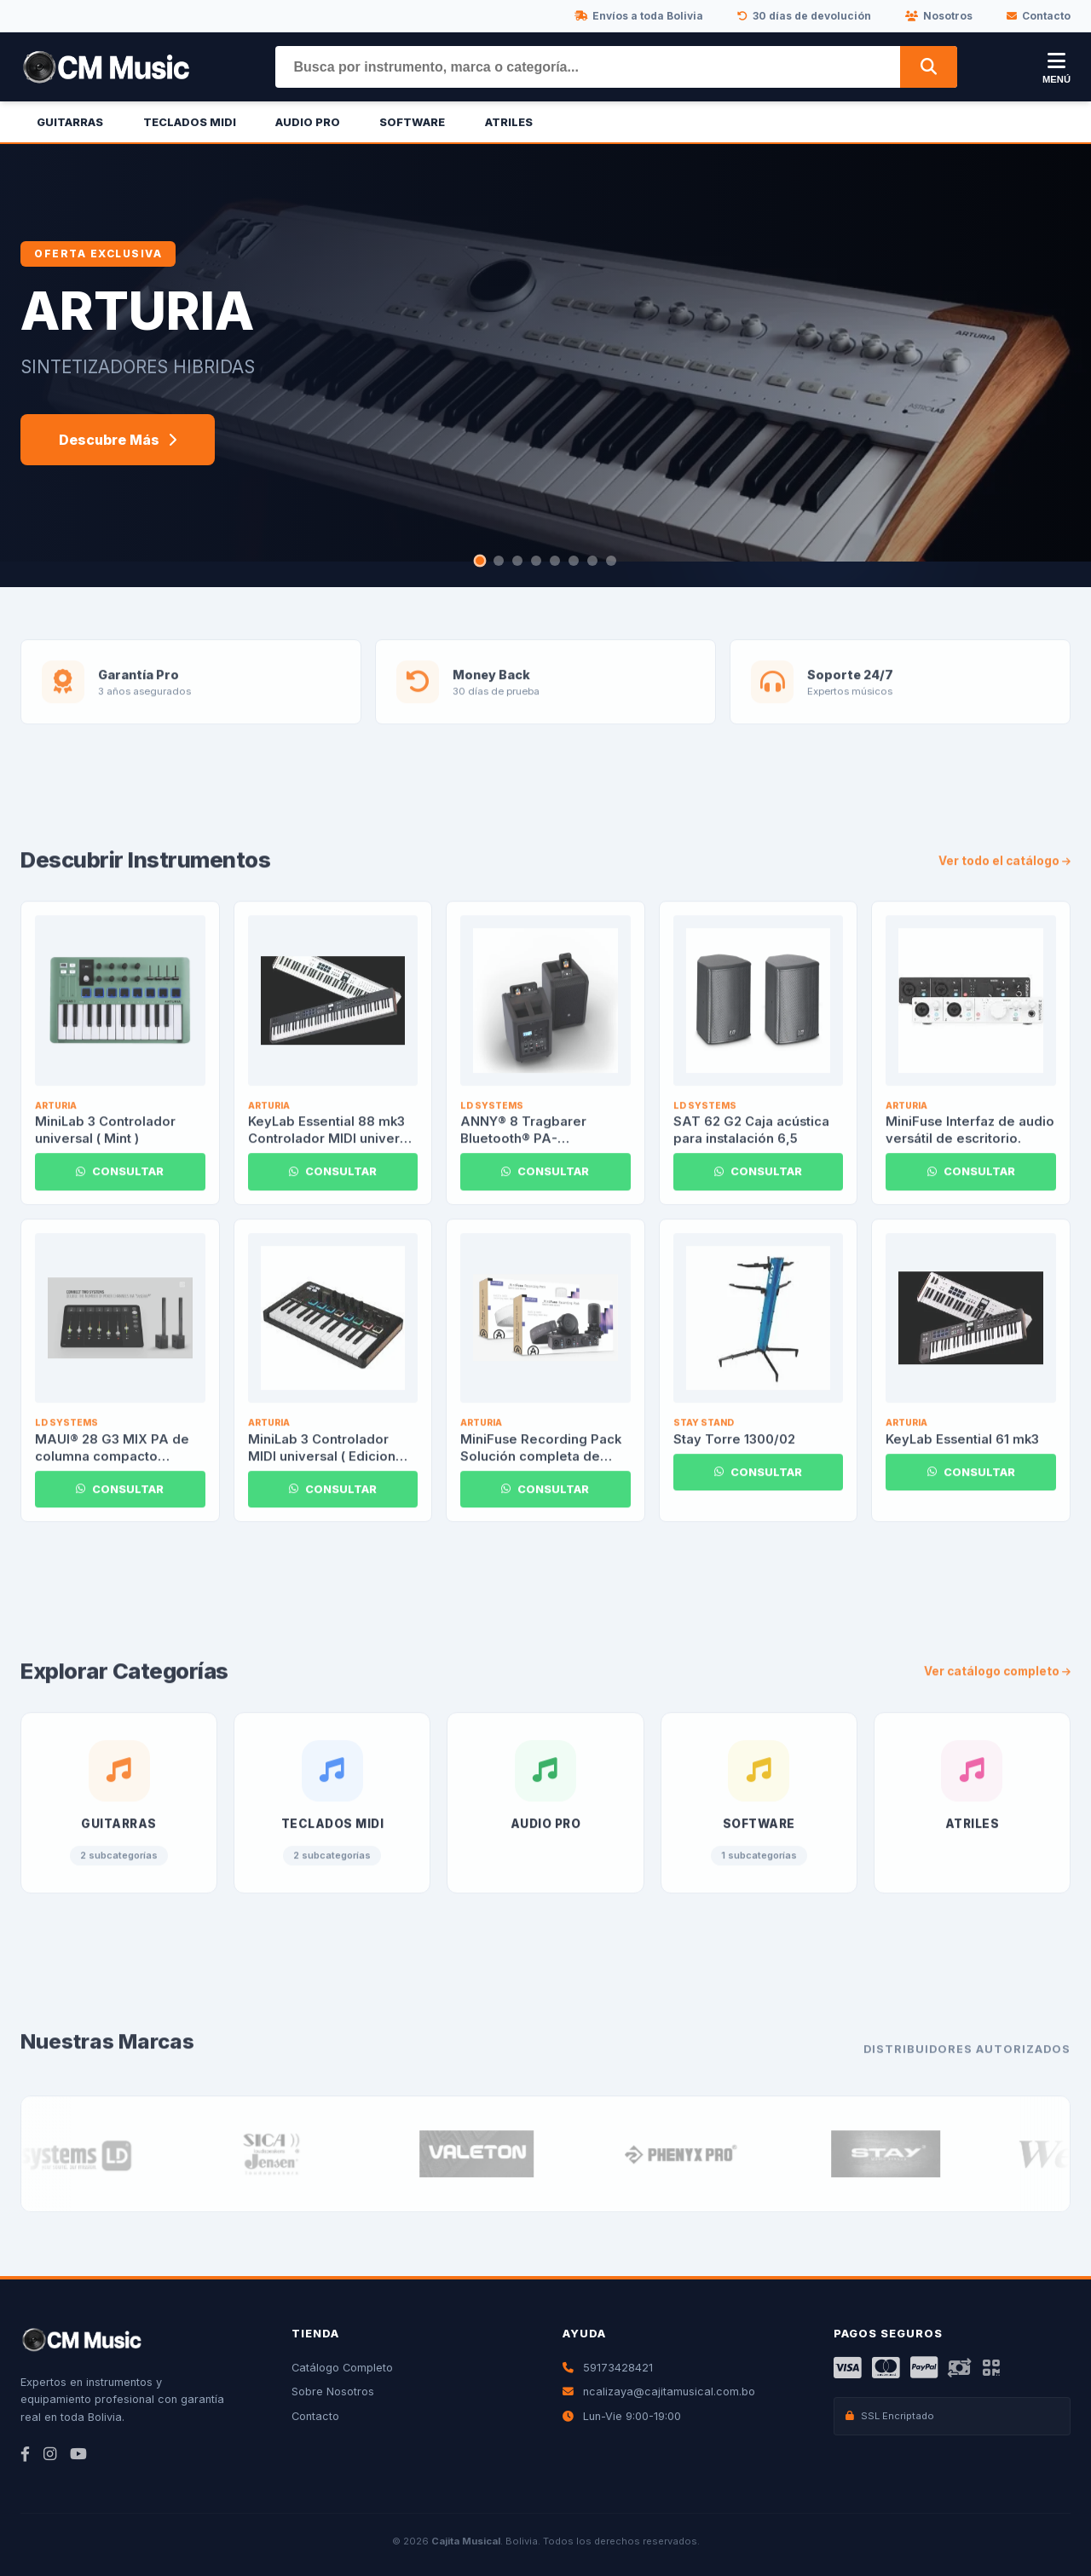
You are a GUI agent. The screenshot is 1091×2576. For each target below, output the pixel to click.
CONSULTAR (120, 1192)
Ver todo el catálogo (1004, 881)
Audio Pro (307, 122)
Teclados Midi (189, 122)
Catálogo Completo (342, 2367)
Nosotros (939, 15)
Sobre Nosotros (333, 2391)
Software (412, 122)
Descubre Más (117, 439)
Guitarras (70, 122)
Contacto (1039, 15)
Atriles (509, 122)
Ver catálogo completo (997, 1692)
